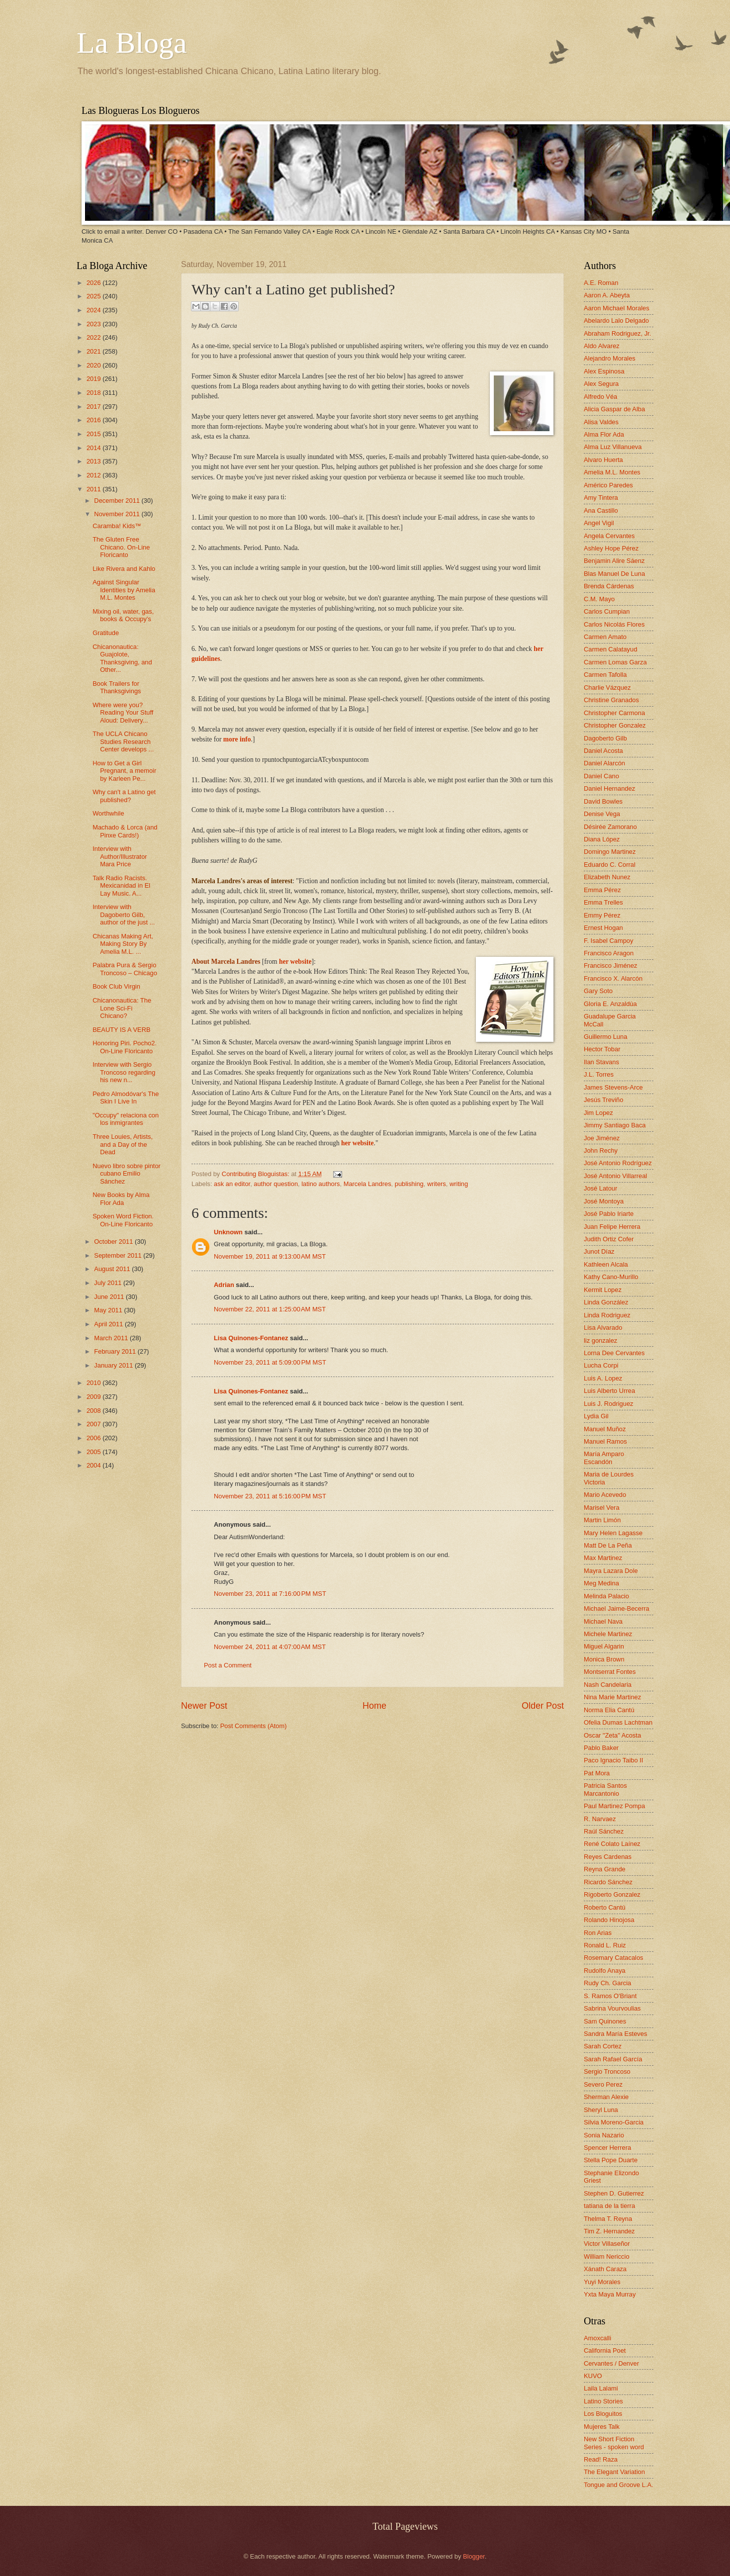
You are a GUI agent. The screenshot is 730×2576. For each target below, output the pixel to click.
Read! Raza (601, 2459)
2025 (94, 296)
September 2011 (118, 1255)
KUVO (593, 2376)
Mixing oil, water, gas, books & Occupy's (123, 615)
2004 (94, 1465)
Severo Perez (603, 2084)
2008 (94, 1410)
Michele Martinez (608, 1634)
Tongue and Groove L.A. (618, 2484)
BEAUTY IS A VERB (121, 1029)
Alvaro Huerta (603, 459)
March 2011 (112, 1338)
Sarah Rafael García (613, 2059)
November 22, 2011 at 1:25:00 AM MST (270, 1309)
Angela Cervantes (609, 536)
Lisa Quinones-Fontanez (251, 1338)
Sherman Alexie (606, 2097)
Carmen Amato (605, 637)
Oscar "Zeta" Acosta (612, 1735)
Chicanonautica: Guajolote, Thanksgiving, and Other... (122, 658)
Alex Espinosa (604, 371)
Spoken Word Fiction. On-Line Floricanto (123, 1219)
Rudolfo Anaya (605, 1970)
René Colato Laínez (612, 1843)
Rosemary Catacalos (613, 1957)
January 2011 (114, 1365)
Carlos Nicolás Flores (614, 624)
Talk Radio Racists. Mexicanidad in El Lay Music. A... (121, 885)
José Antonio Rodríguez (618, 1163)
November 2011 (117, 514)
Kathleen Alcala (606, 1264)
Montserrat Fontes (610, 1671)
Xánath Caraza (605, 2269)
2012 (94, 475)
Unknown (228, 1232)
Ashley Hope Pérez (611, 548)
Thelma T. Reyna (608, 2218)
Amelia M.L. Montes (612, 472)
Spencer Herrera (607, 2147)
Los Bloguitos (603, 2413)
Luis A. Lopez (603, 1378)
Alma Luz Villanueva (612, 447)
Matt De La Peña (608, 1545)
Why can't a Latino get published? (124, 795)
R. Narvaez (600, 1819)
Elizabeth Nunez (607, 877)
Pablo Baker (601, 1747)
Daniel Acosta (603, 750)
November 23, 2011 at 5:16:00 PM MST (270, 1496)
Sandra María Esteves (615, 2033)
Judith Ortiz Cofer (609, 1239)
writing (459, 1184)
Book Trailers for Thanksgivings (116, 687)
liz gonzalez (600, 1340)
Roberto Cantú (605, 1907)
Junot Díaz (599, 1251)
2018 (94, 392)
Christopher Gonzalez (615, 725)
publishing (409, 1184)
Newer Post (204, 1706)
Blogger (474, 2556)
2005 (94, 1452)
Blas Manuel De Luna (614, 573)
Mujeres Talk (602, 2426)
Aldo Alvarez (602, 346)
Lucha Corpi (601, 1365)
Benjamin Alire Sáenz (614, 560)
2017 (94, 406)
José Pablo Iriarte (609, 1213)
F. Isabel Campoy (608, 940)
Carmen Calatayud (610, 649)
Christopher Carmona (614, 713)
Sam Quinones (605, 2021)
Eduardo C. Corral (610, 864)
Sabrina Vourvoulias (612, 2008)
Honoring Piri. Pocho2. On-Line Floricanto (124, 1046)
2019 (94, 378)
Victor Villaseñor (607, 2243)
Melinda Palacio (606, 1596)
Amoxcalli (597, 2338)
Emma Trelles (603, 902)
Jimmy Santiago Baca (615, 1125)
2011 (94, 489)
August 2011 (113, 1269)
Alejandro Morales (610, 358)
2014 (94, 448)
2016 (94, 420)
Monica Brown (604, 1659)
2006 (94, 1438)
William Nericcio (607, 2256)
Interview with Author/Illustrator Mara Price (119, 856)
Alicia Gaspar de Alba (614, 409)
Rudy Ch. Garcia (607, 1983)
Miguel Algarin (604, 1646)
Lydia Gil (596, 1416)
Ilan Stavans (601, 1062)
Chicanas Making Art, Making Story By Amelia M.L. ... (122, 943)
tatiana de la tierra (609, 2205)
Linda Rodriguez (607, 1315)
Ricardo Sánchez (608, 1882)
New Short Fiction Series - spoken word (614, 2442)
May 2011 (109, 1310)
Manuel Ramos (605, 1441)
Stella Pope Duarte (611, 2160)
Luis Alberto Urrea (609, 1390)
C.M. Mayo (599, 599)
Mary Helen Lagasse (613, 1533)
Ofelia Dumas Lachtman (618, 1722)
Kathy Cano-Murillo (611, 1277)
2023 (94, 324)
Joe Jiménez (602, 1138)
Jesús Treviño (603, 1100)
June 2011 (110, 1296)
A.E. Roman (601, 282)
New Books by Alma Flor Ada (121, 1198)
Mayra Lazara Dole (611, 1570)
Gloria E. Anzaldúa (610, 1004)
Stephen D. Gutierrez (614, 2193)
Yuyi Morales (602, 2282)
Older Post (543, 1706)
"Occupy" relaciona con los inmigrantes (125, 1118)
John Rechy (601, 1150)
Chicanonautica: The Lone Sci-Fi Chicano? (121, 1008)
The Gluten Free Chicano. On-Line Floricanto (121, 547)
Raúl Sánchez (604, 1831)
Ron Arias (598, 1932)
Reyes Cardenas (608, 1856)
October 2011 (114, 1241)
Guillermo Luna (605, 1036)
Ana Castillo (601, 510)
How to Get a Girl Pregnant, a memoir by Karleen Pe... (124, 770)
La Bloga (132, 42)
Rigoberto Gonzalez (612, 1894)
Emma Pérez (602, 890)
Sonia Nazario (604, 2135)
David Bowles (603, 801)
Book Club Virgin (116, 986)
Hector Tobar (602, 1049)
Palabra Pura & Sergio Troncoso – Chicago (124, 968)
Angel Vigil (599, 523)
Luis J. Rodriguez (608, 1403)
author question (276, 1184)
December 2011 (117, 500)
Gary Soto (598, 991)
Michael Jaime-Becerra (616, 1608)
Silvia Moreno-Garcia (613, 2122)
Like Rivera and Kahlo (123, 568)
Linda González (606, 1302)
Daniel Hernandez (609, 788)
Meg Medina (601, 1583)
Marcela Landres (367, 1184)
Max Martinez (603, 1558)
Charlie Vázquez (607, 687)
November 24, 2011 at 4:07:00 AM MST (270, 1647)
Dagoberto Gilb (605, 738)
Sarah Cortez (603, 2046)
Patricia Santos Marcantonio (605, 1789)
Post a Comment (228, 1665)
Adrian (224, 1284)
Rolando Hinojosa (609, 1920)
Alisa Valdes (601, 422)
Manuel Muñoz (605, 1429)
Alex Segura (601, 383)
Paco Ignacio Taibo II (613, 1760)
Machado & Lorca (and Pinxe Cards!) (124, 831)
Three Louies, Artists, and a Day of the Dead (122, 1144)
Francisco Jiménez (610, 965)
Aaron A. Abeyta (607, 295)
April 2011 (109, 1324)
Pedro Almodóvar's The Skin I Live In (125, 1097)
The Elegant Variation (614, 2472)
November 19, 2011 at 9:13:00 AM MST (270, 1256)
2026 (94, 282)
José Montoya (604, 1201)
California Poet (605, 2350)
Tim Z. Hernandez (609, 2231)
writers (436, 1184)
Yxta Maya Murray (610, 2294)
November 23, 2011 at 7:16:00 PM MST (270, 1593)
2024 (94, 310)
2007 (94, 1424)
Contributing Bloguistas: (256, 1174)
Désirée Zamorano (610, 826)
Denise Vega (602, 814)
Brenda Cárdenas (609, 586)
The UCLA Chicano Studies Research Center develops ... (123, 741)
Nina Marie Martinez (612, 1697)
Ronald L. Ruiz (605, 1945)
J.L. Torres (599, 1074)
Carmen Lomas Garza (615, 662)
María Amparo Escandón (604, 1457)
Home (374, 1706)
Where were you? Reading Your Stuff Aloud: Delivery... (122, 712)
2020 (94, 365)
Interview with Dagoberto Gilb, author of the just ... (123, 914)
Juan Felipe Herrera (612, 1226)
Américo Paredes (608, 485)
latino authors (320, 1184)
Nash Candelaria (608, 1684)
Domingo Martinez (610, 851)
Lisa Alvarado (603, 1327)
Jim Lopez (598, 1112)
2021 (94, 351)
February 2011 (115, 1351)
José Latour (600, 1188)
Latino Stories (603, 2401)
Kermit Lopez (603, 1289)
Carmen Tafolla (605, 674)
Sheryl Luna (601, 2110)
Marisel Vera (602, 1507)
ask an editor (232, 1184)
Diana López (602, 839)
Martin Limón (602, 1520)
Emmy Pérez (602, 915)
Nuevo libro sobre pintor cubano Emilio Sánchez (126, 1173)
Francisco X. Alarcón (613, 978)
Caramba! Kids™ (116, 526)
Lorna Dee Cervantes (614, 1353)
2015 (94, 434)
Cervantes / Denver (611, 2363)
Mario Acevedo (605, 1494)
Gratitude (105, 633)
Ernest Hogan (603, 927)
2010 (94, 1382)
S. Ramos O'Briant (610, 1996)
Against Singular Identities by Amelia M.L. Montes (123, 589)
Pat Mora (597, 1773)
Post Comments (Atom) (253, 1726)
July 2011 (108, 1283)
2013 (94, 461)
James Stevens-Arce (613, 1087)
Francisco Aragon (609, 953)
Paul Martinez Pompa (614, 1806)
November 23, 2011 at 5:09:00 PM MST (270, 1362)
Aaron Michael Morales (616, 308)
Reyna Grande (605, 1869)
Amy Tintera (601, 497)
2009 (94, 1396)
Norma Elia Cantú (609, 1710)
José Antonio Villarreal (615, 1176)
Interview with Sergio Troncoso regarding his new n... (123, 1072)
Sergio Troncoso (607, 2071)
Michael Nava (603, 1621)
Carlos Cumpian (607, 611)
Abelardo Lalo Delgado (616, 320)
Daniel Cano (601, 776)
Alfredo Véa (600, 396)
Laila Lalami (601, 2388)
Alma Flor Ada (604, 434)
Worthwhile (108, 813)
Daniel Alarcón (604, 763)
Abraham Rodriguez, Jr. (617, 333)
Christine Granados (611, 700)
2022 (94, 337)
